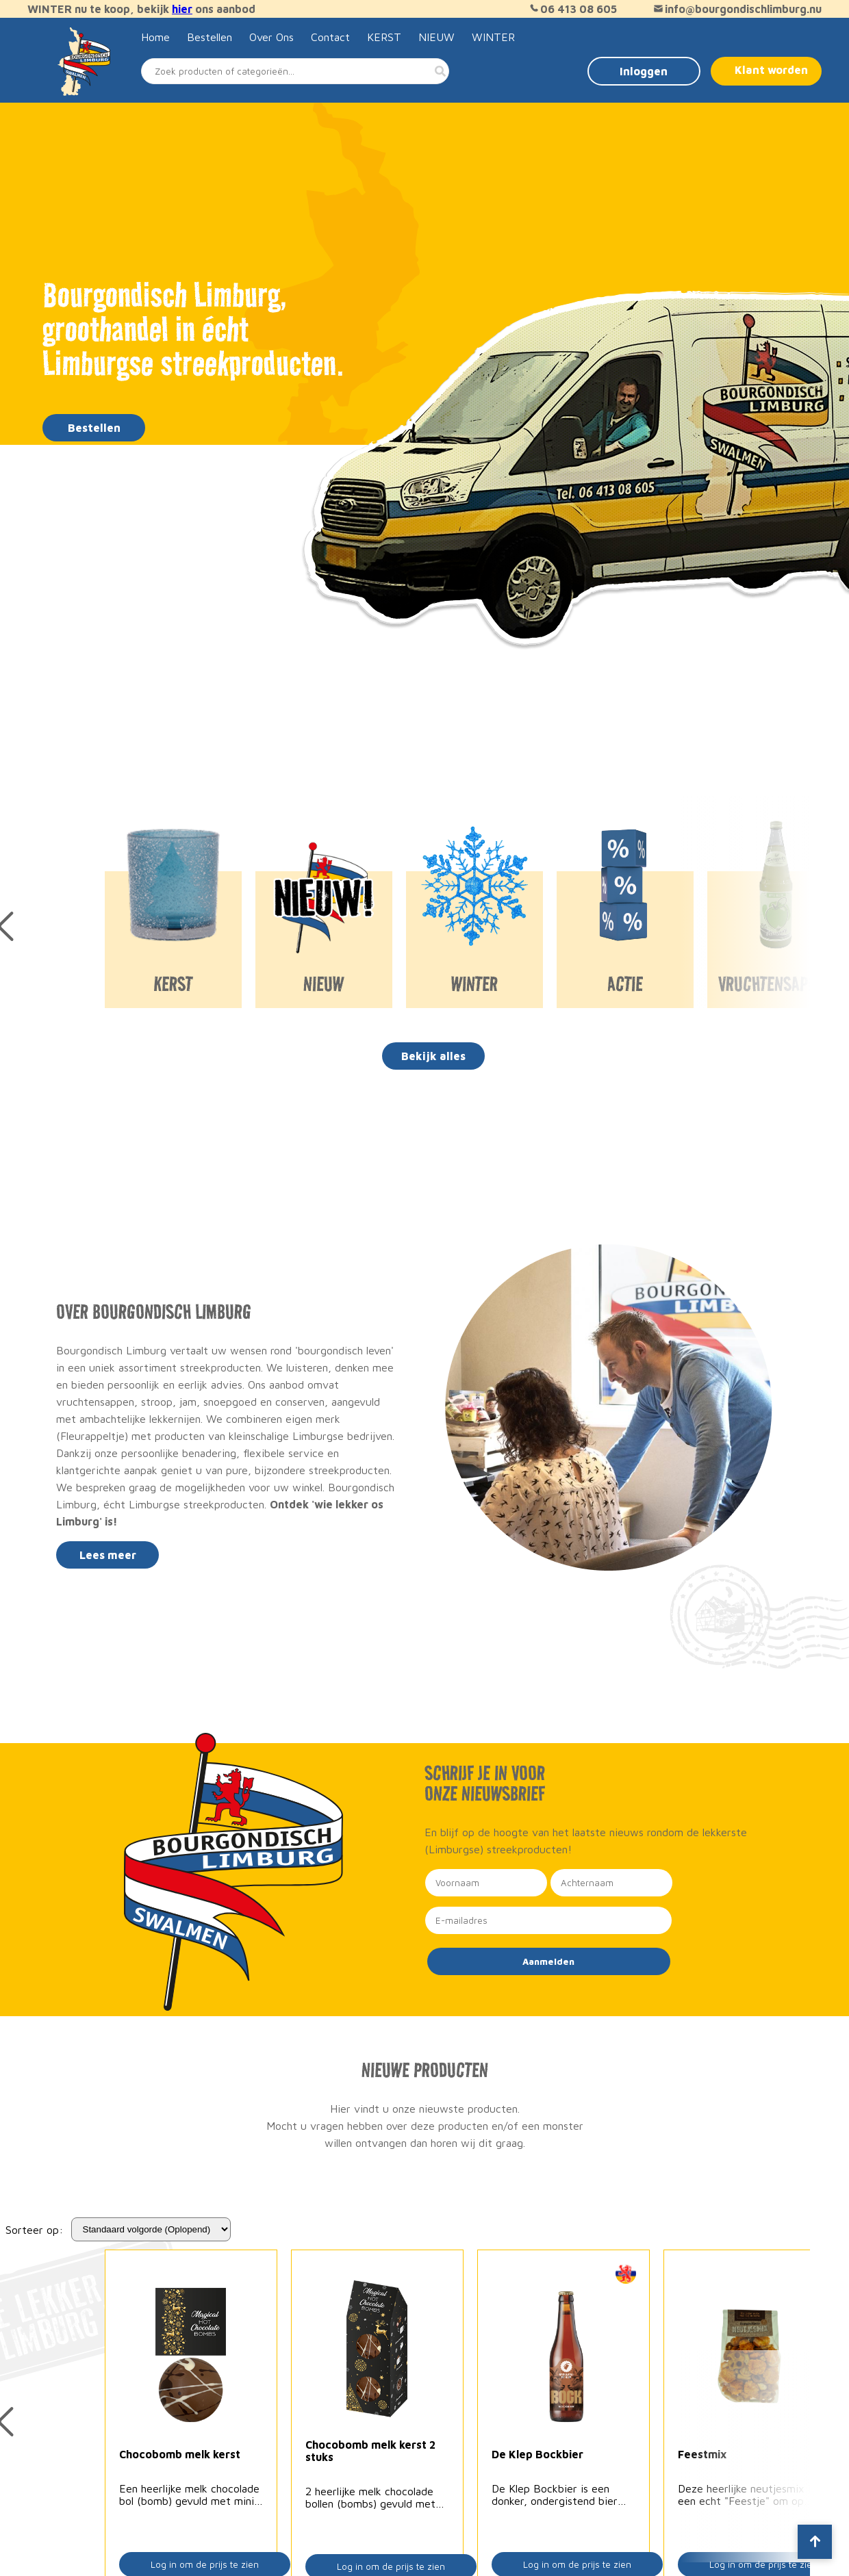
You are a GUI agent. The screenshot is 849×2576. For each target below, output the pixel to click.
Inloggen (644, 71)
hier (182, 9)
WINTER (493, 37)
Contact (330, 37)
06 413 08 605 (572, 8)
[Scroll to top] (815, 2542)
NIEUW (436, 37)
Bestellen (209, 37)
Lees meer (107, 1555)
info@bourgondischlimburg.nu (736, 8)
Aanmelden (548, 1961)
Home (155, 37)
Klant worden (771, 70)
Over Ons (271, 37)
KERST (384, 37)
